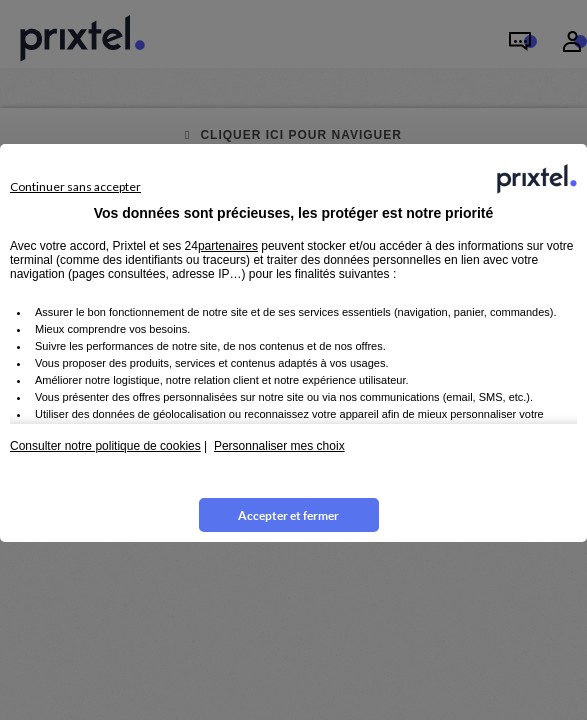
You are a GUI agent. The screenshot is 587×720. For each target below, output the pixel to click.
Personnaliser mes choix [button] (279, 446)
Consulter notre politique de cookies (105, 446)
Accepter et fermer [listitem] (288, 515)
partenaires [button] (228, 246)
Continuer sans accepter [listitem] (75, 186)
